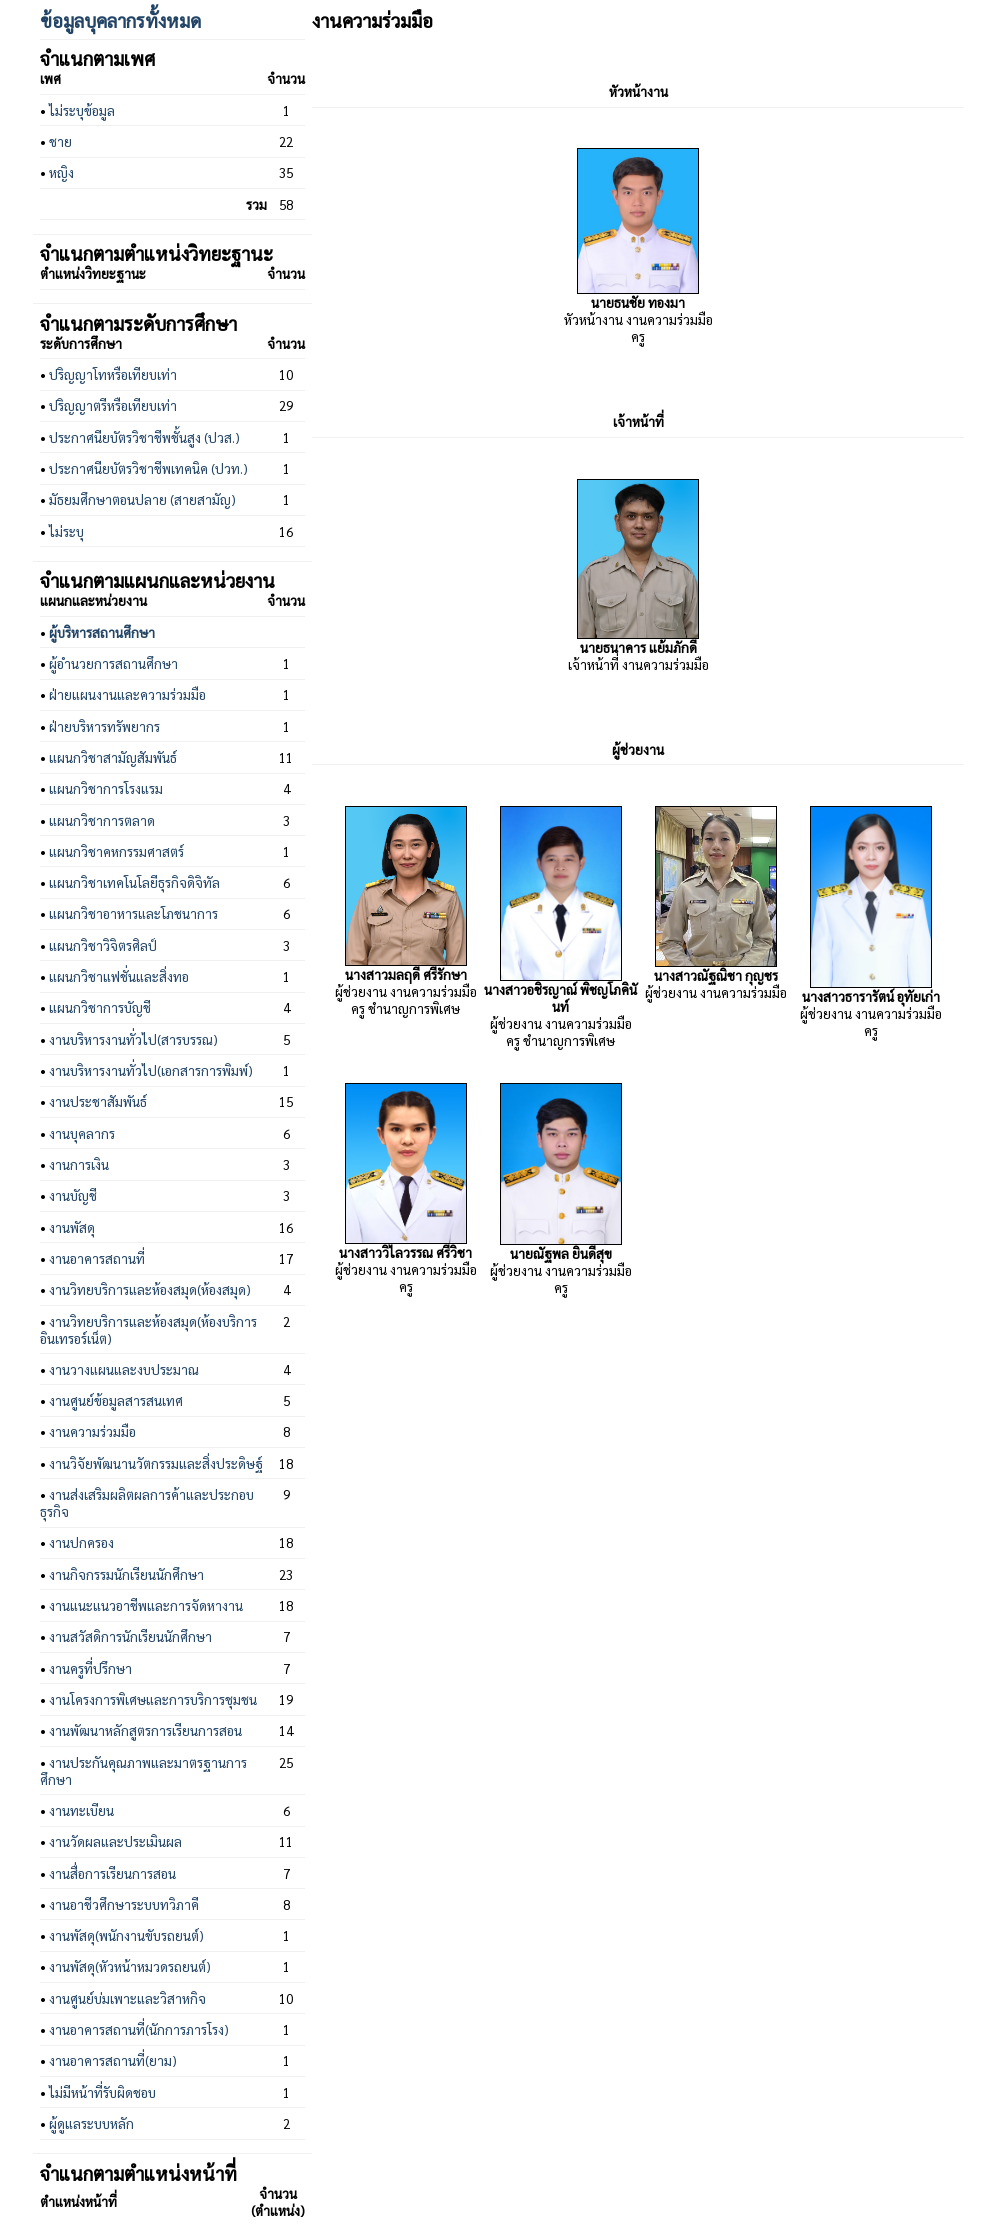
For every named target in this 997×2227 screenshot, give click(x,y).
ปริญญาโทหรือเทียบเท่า (113, 374)
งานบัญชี (73, 1195)
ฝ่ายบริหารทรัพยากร (104, 726)
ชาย (60, 141)
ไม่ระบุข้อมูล (82, 110)
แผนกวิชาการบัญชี (100, 1007)
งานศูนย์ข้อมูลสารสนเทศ (116, 1400)
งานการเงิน (79, 1164)
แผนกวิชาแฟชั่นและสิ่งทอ (119, 976)
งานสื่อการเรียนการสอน (112, 1873)
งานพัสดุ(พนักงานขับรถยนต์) (126, 1935)
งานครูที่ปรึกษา (90, 1668)
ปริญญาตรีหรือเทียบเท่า (113, 405)
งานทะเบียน (81, 1810)
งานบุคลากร (82, 1133)
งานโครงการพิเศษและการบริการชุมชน (153, 1699)
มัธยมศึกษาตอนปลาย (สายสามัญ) (142, 499)
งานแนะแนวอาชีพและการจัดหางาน (146, 1605)
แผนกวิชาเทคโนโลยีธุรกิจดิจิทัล (134, 882)
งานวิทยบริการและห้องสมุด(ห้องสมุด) (150, 1289)
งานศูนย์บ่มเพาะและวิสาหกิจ (127, 1998)
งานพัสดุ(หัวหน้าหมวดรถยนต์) (130, 1966)
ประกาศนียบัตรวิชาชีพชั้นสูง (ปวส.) (144, 437)
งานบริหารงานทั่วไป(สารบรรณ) (133, 1039)
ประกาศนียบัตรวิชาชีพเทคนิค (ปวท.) (148, 468)
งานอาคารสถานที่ (97, 1258)
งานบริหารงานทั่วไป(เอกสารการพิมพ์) (151, 1070)
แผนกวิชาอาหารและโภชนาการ (133, 913)
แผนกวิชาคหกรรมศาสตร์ (116, 851)
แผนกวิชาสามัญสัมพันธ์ (113, 757)
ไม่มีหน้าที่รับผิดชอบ (102, 2092)
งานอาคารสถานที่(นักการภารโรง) (139, 2029)
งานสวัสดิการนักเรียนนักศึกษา (130, 1636)
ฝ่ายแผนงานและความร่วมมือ (127, 694)
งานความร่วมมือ (92, 1431)
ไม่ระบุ (66, 531)
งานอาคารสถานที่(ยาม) (113, 2060)
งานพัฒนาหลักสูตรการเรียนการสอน (145, 1730)
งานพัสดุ (72, 1227)
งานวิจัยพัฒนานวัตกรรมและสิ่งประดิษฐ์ (156, 1463)
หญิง (61, 172)
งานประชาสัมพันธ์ (98, 1101)
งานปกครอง (81, 1542)
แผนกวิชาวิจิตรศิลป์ (103, 945)
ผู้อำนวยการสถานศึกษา (113, 663)
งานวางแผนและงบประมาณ (124, 1369)
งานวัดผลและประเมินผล (115, 1841)
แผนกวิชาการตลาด (102, 820)
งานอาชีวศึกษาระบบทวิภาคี (124, 1904)
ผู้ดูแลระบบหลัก (91, 2123)
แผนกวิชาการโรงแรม (106, 788)
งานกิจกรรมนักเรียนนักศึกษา (126, 1574)
